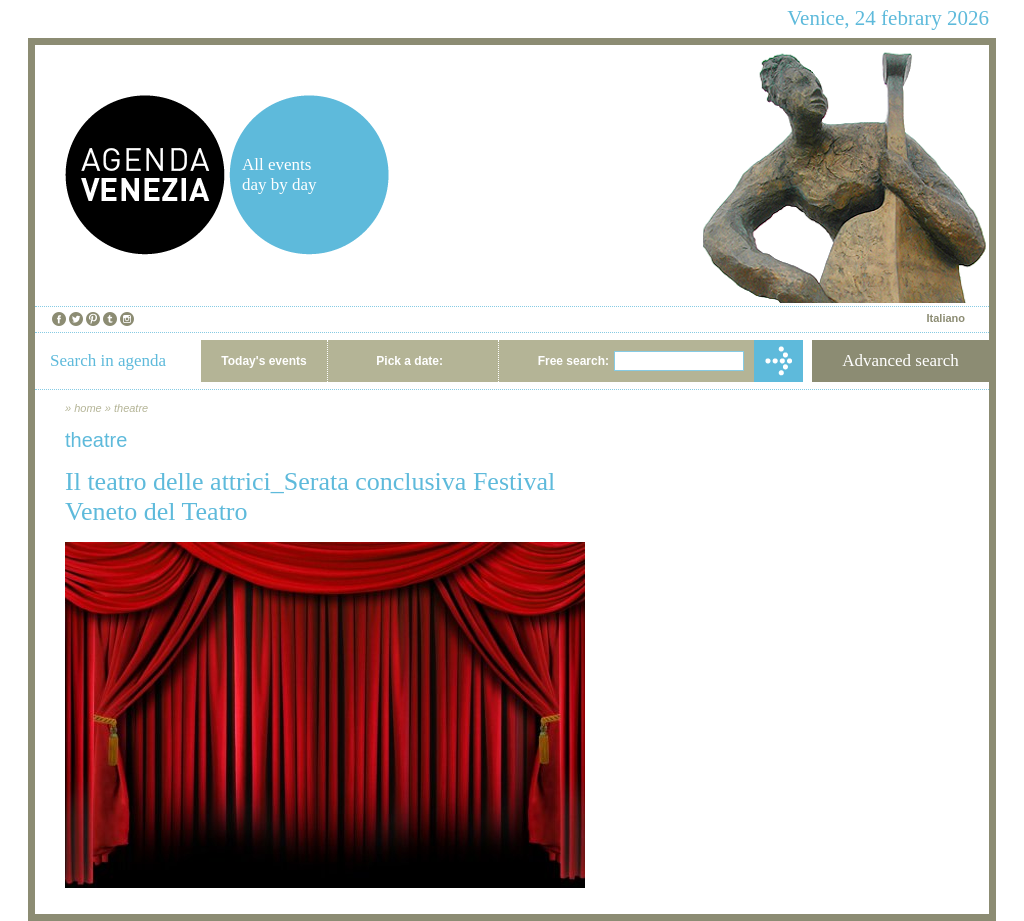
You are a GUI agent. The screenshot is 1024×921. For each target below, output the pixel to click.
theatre (131, 408)
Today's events (263, 361)
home (88, 408)
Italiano (945, 318)
